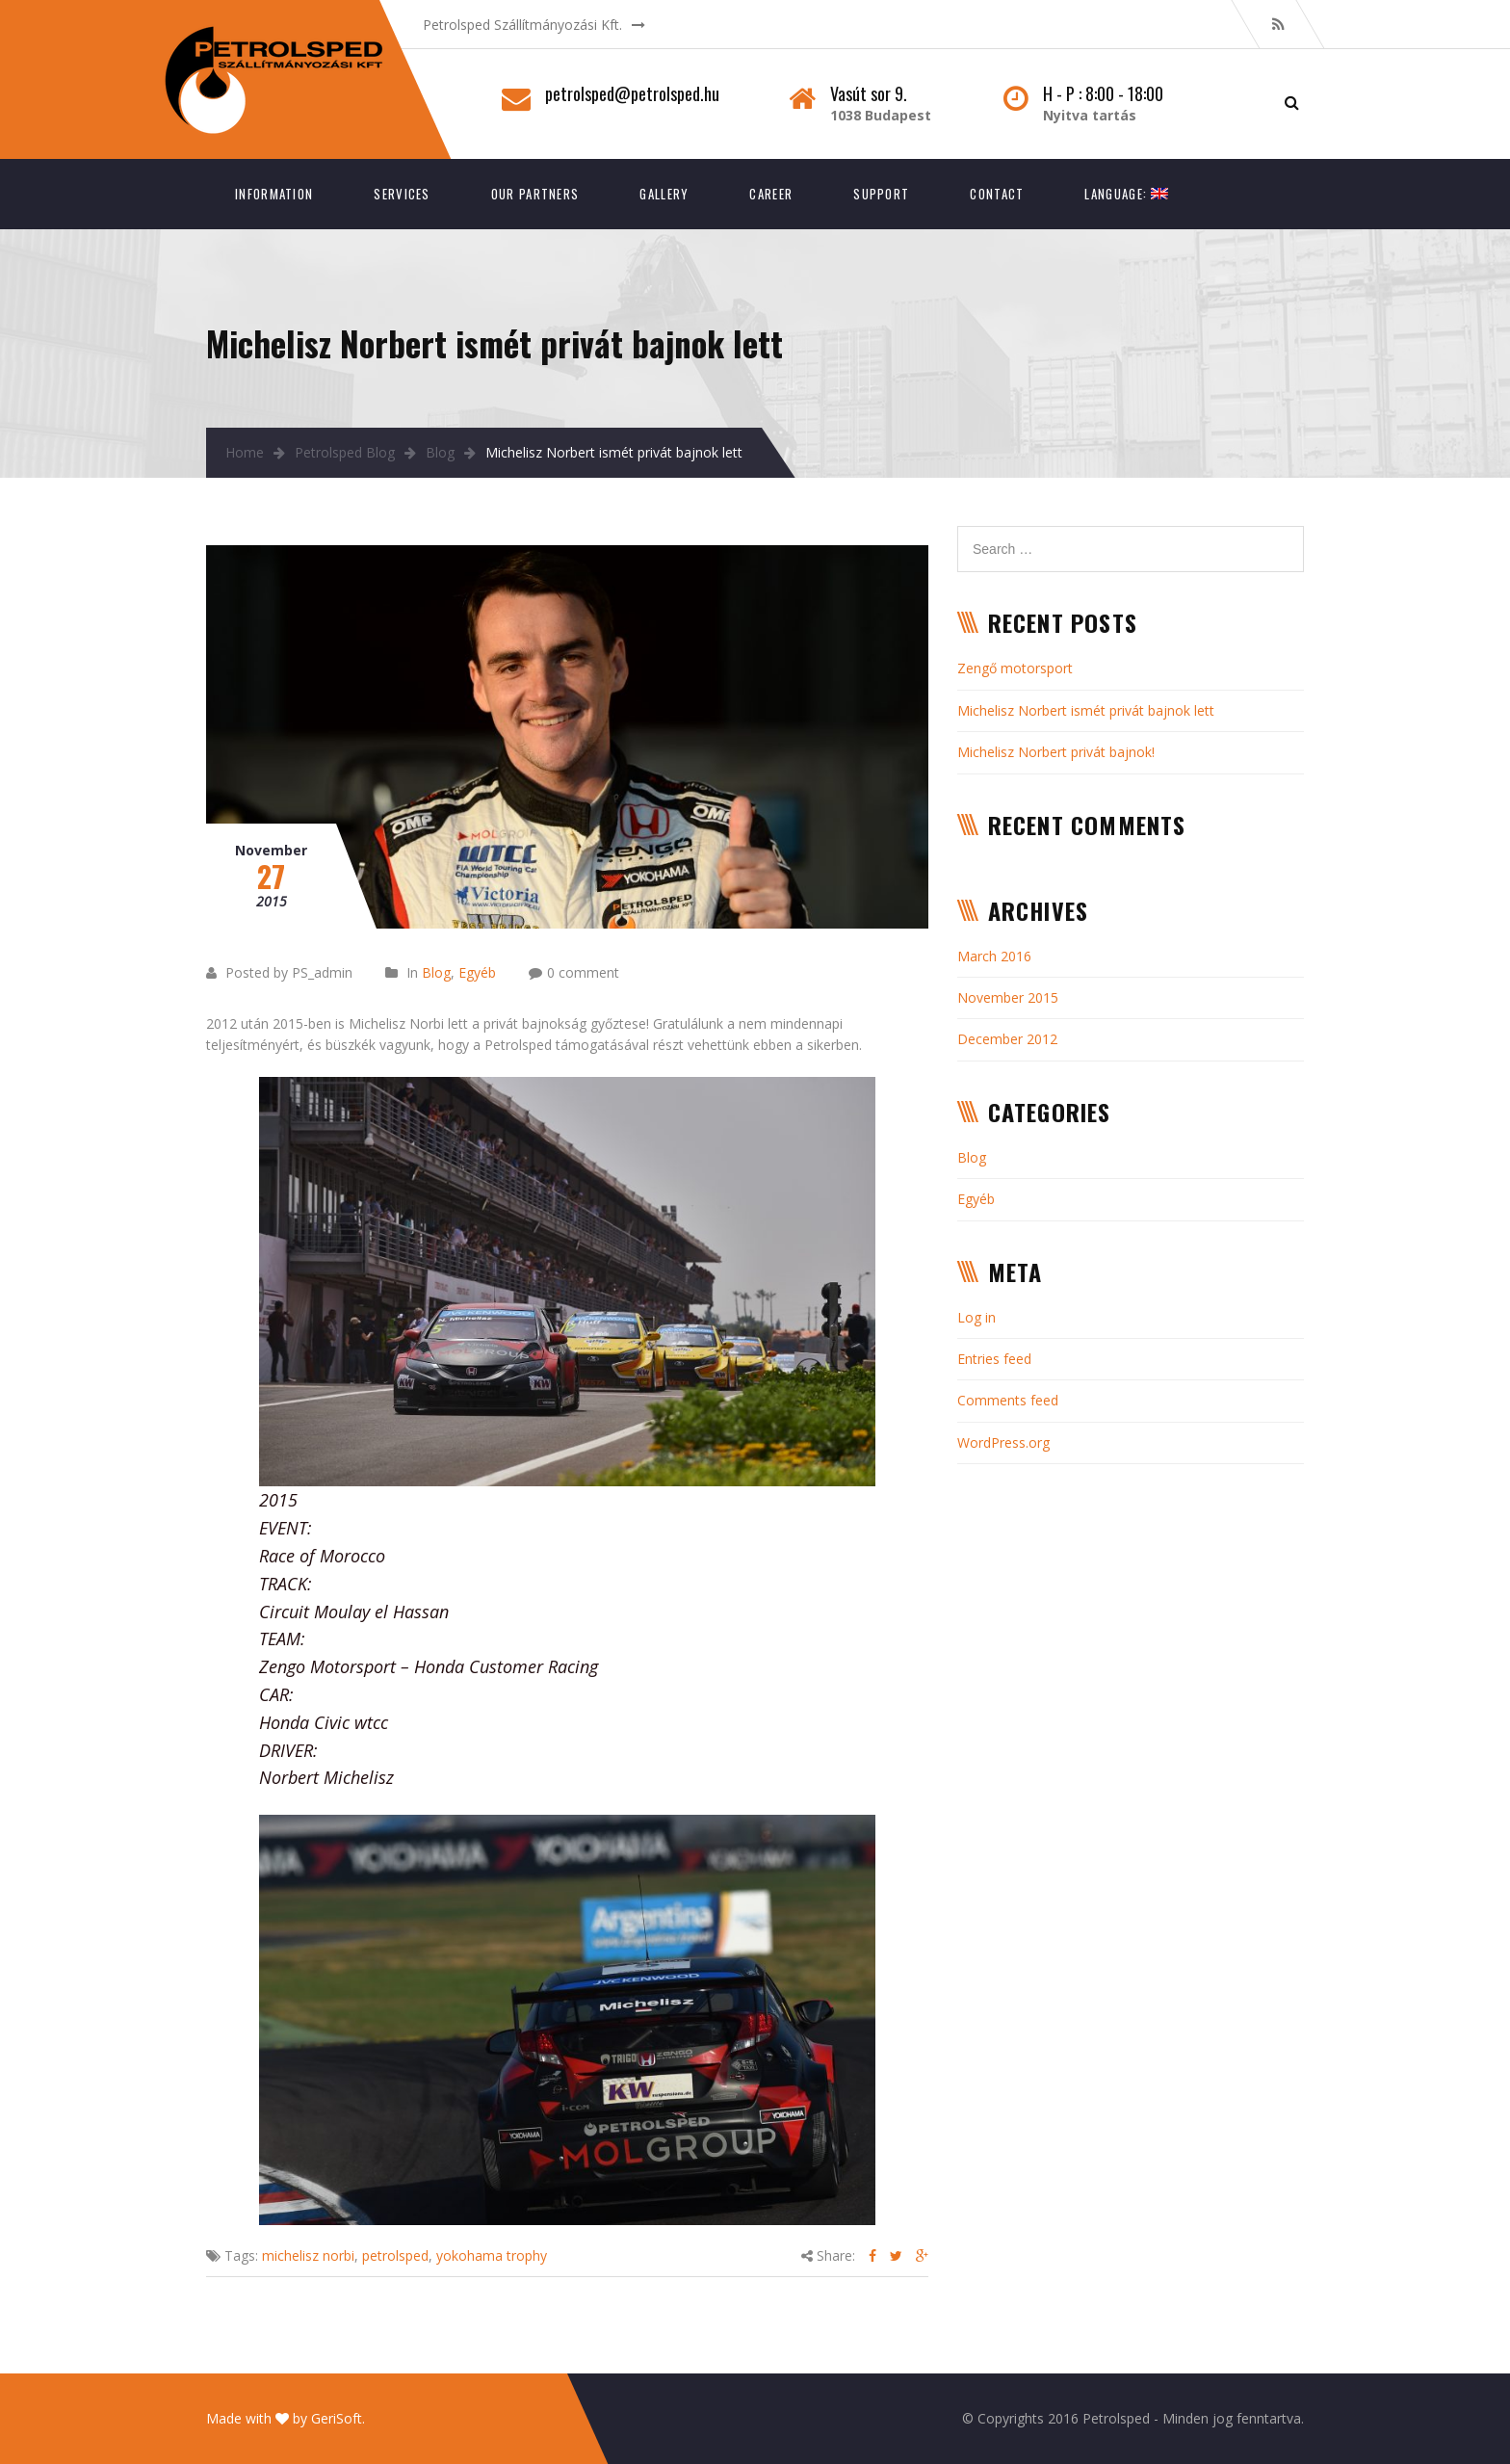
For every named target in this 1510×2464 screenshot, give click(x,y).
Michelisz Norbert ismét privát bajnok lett (1085, 710)
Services (402, 193)
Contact (997, 193)
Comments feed (1007, 1400)
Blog (440, 452)
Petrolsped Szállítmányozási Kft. (522, 24)
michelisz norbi (308, 2255)
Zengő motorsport (1015, 668)
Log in (976, 1317)
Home (244, 452)
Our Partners (535, 193)
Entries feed (994, 1359)
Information (274, 193)
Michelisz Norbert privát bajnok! (1056, 752)
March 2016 (994, 956)
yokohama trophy (491, 2255)
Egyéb (477, 972)
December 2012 (1007, 1039)
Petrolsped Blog (345, 452)
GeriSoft (336, 2418)
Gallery (664, 193)
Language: (1126, 193)
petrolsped (395, 2255)
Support (881, 193)
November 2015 (1007, 997)
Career (771, 193)
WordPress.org (1003, 1442)
